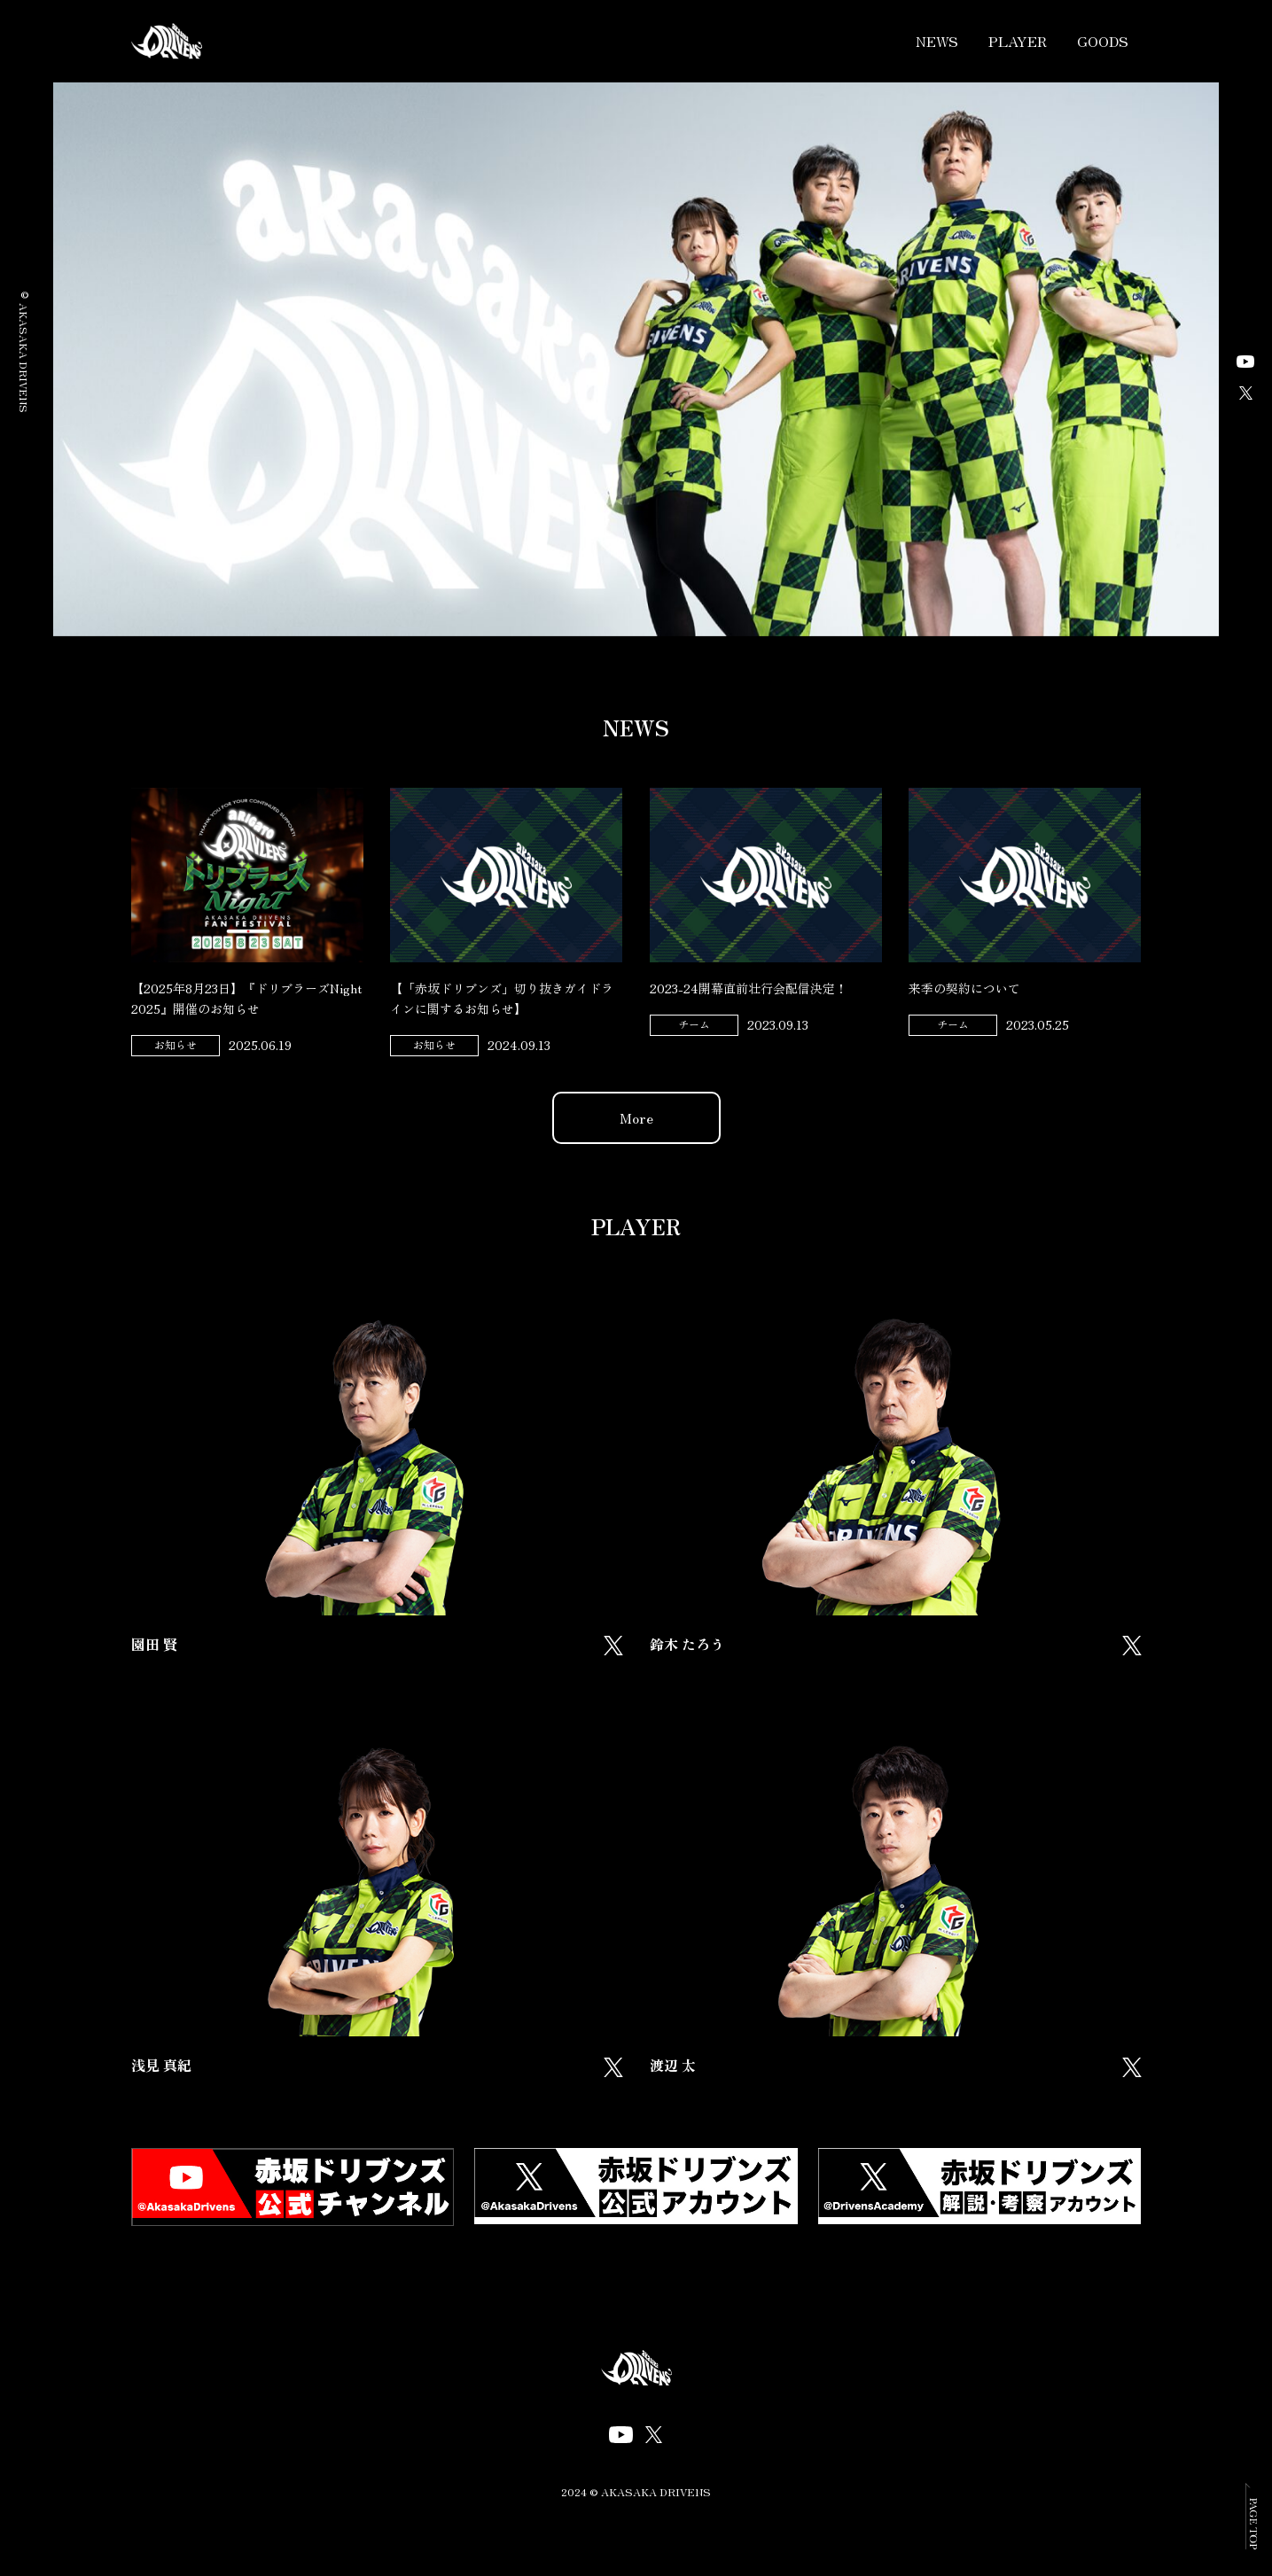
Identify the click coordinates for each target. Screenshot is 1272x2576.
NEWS (937, 40)
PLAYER (1017, 40)
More (636, 1117)
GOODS (1102, 40)
